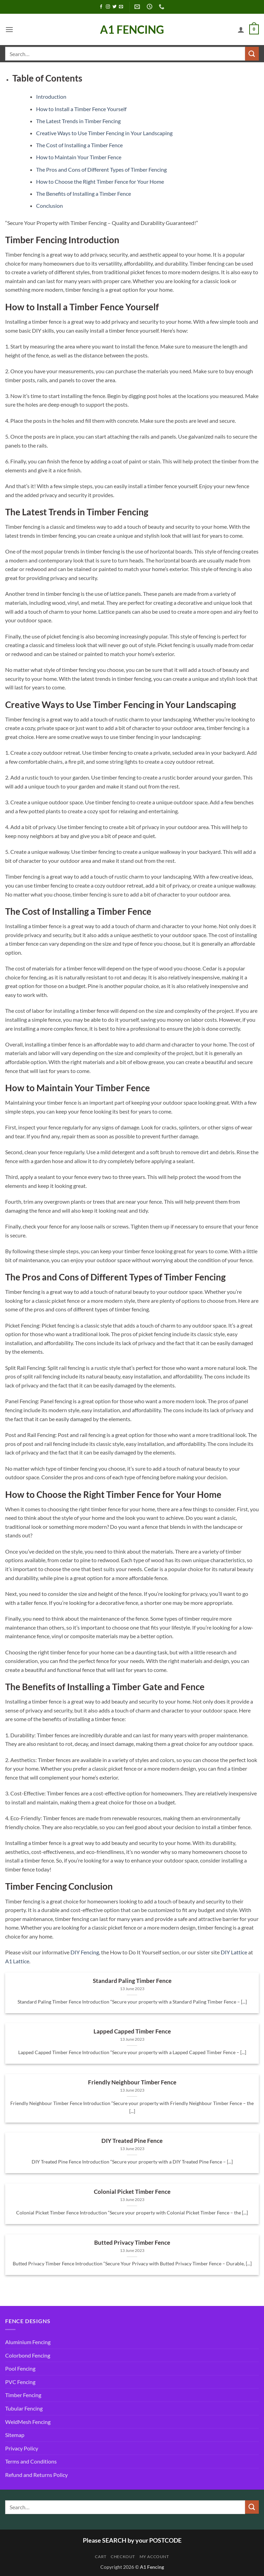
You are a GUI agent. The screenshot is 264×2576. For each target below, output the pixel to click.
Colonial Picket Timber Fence (132, 2191)
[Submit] (252, 53)
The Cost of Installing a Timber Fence (79, 145)
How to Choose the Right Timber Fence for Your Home (100, 181)
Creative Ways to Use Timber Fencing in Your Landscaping (104, 133)
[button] (9, 29)
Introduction (51, 96)
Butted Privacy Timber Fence (132, 2242)
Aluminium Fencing (28, 2342)
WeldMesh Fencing (28, 2421)
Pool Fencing (20, 2368)
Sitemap (14, 2435)
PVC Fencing (20, 2382)
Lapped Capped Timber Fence (132, 2031)
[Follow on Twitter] (114, 6)
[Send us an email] (121, 6)
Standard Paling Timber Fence (132, 1980)
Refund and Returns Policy (36, 2474)
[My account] (241, 29)
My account (154, 2556)
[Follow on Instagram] (108, 6)
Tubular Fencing (24, 2408)
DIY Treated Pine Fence (132, 2140)
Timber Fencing (23, 2395)
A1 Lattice (17, 1961)
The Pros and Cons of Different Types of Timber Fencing (101, 169)
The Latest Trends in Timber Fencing (78, 121)
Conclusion (49, 205)
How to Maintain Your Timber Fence (78, 157)
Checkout (123, 2556)
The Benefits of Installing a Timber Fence (83, 193)
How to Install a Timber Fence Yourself (81, 109)
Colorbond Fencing (27, 2355)
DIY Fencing (84, 1952)
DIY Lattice (234, 1952)
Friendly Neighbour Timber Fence (132, 2082)
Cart (100, 2556)
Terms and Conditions (31, 2461)
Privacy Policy (21, 2448)
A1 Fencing (132, 29)
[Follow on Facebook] (101, 6)
